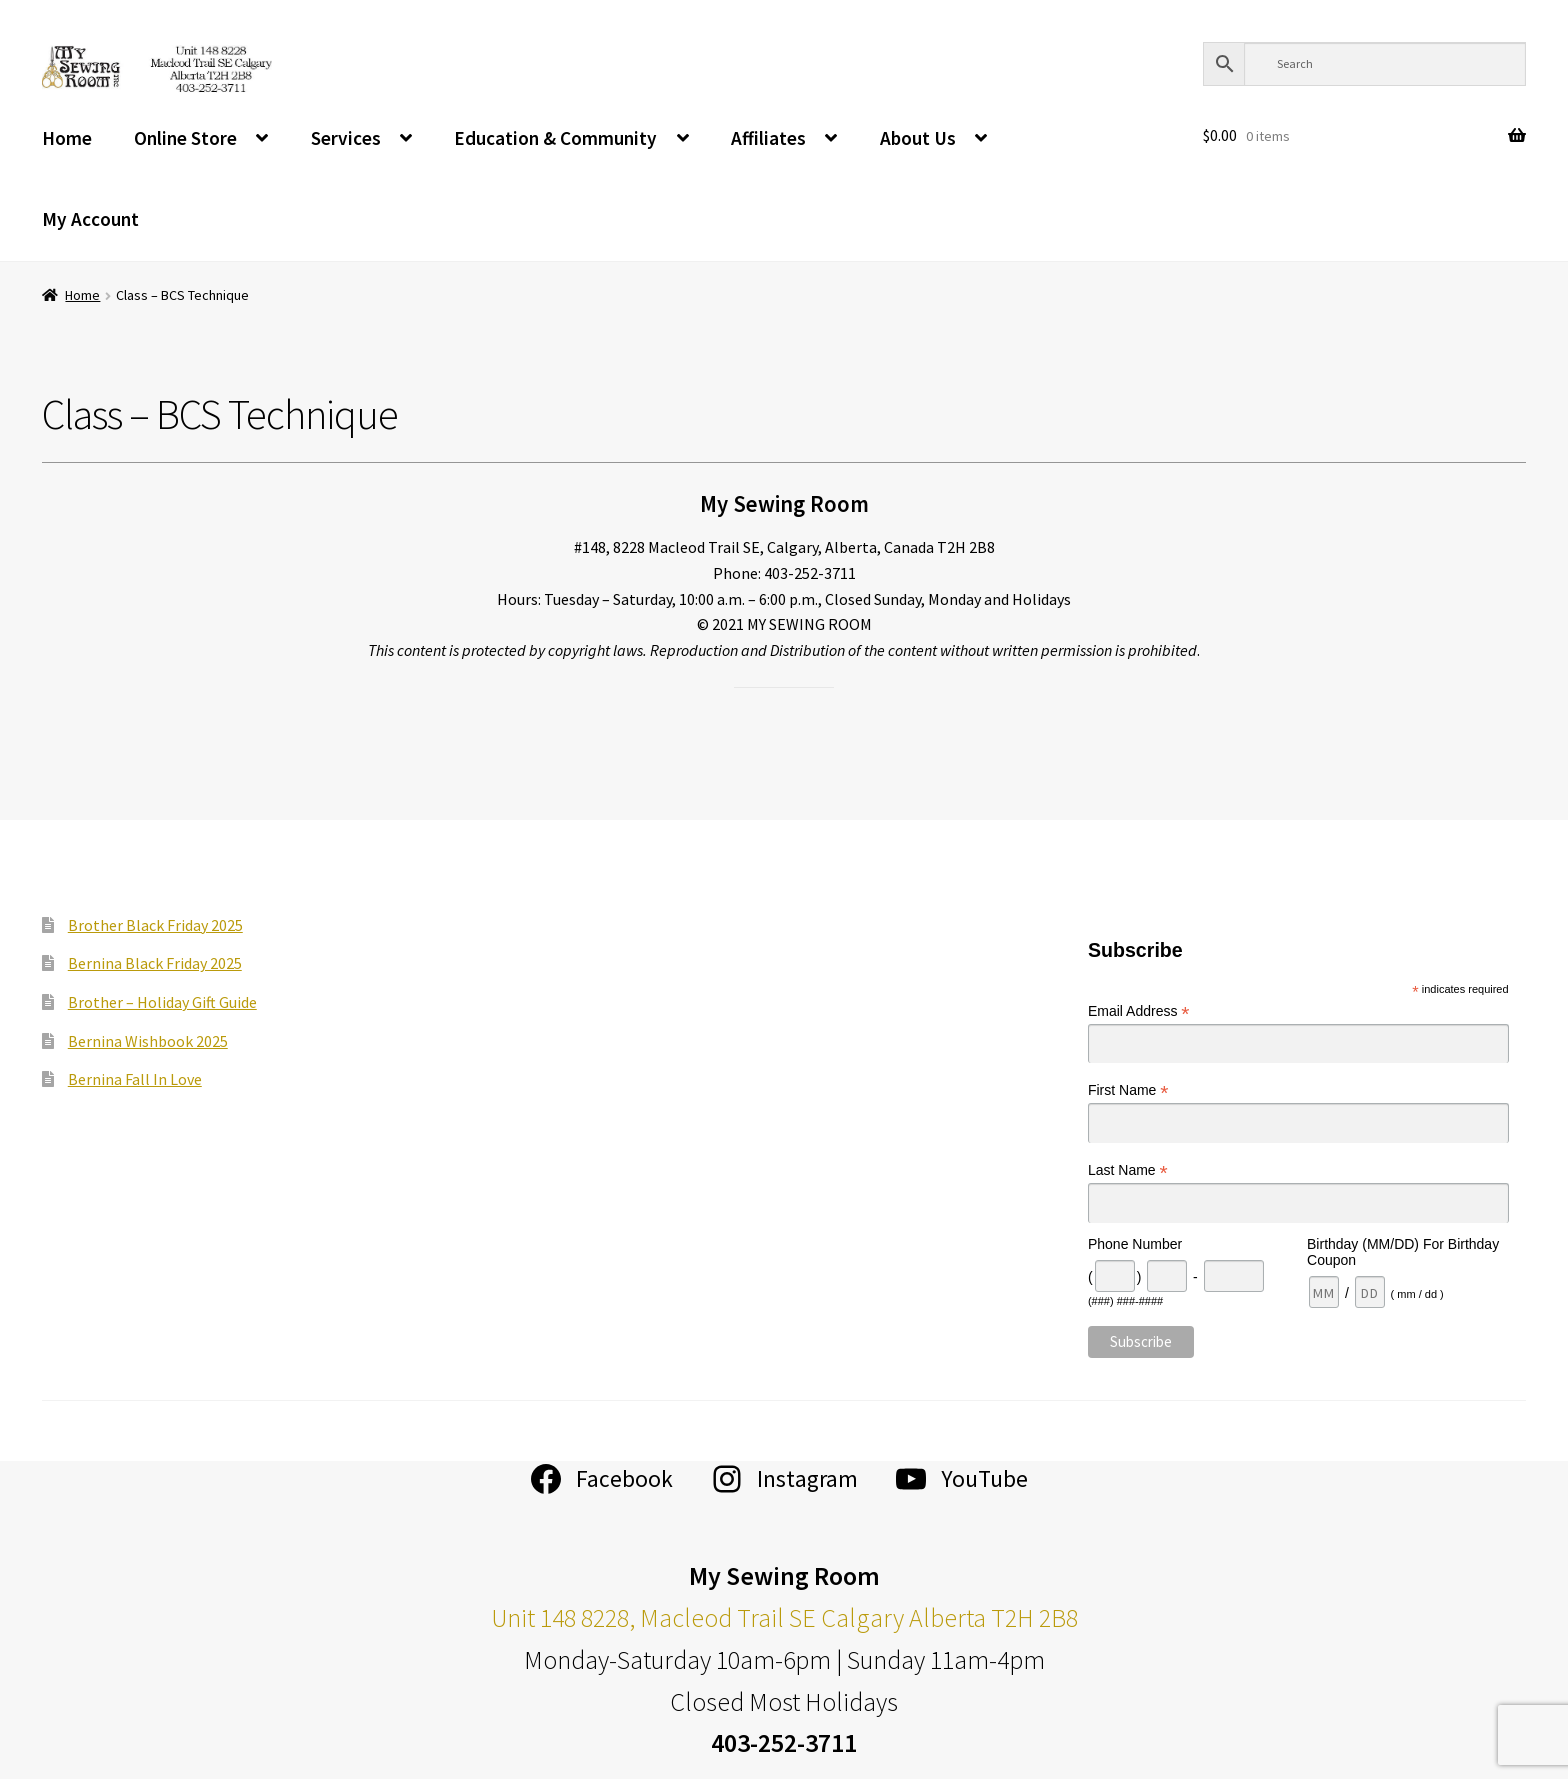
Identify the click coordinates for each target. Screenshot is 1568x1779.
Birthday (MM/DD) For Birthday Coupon (1403, 1252)
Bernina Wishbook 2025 (148, 1041)
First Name (1128, 1090)
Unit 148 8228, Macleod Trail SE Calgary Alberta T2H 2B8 (784, 1618)
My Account (90, 219)
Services (346, 138)
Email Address (1139, 1011)
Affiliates (768, 138)
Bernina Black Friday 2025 (155, 963)
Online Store (185, 138)
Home (67, 138)
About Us (918, 138)
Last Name (1128, 1170)
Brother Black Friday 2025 (155, 925)
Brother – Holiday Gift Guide (162, 1002)
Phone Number (1135, 1244)
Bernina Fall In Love (135, 1079)
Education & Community (555, 138)
